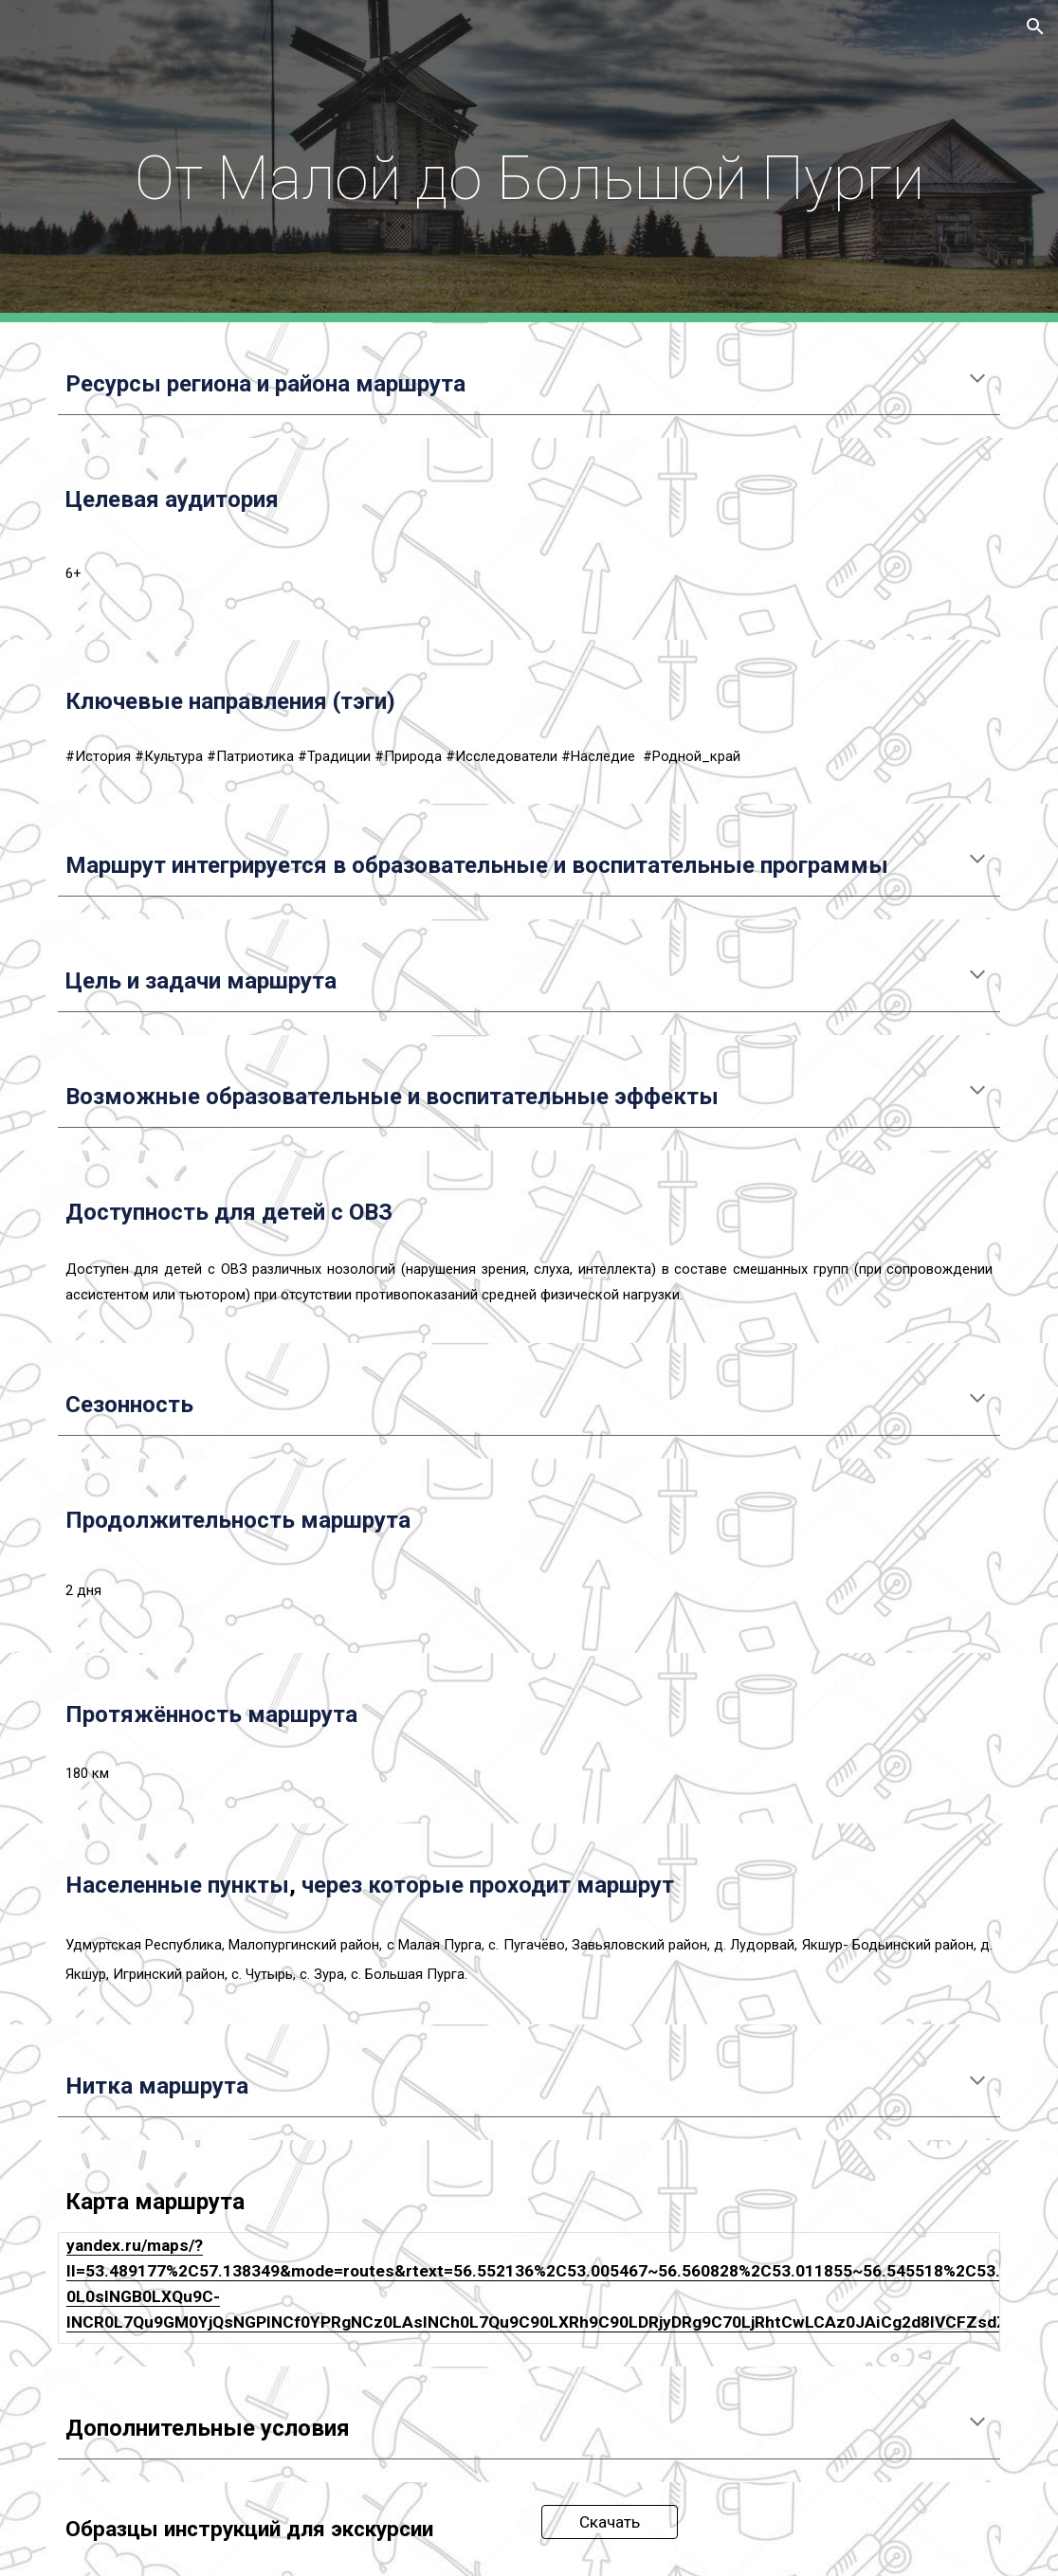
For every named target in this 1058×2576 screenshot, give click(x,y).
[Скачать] (610, 2521)
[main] (529, 161)
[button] (1035, 26)
